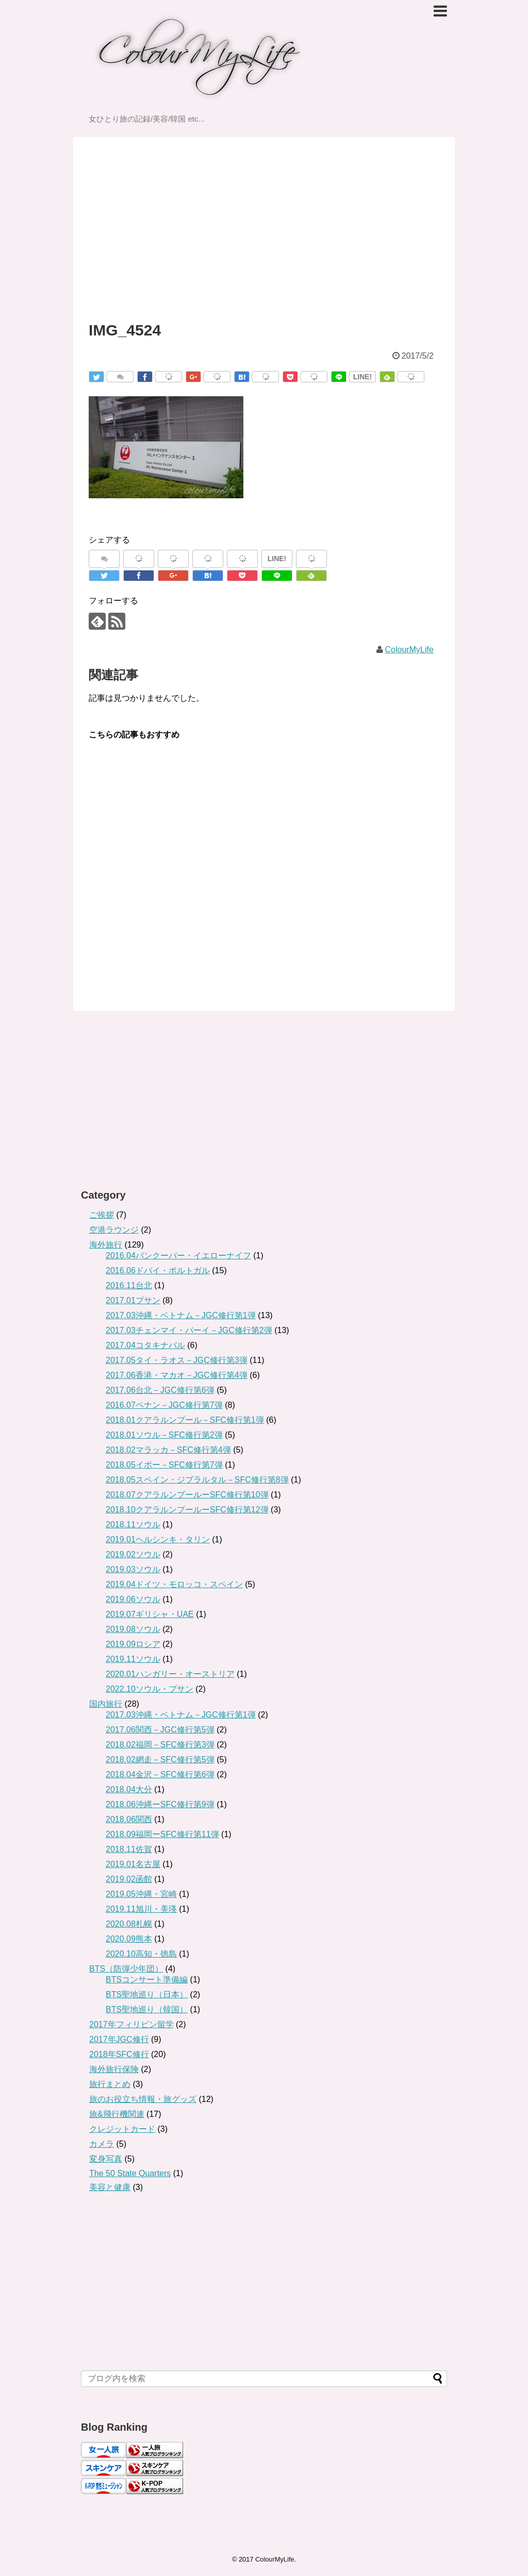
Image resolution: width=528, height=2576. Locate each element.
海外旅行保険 (114, 2069)
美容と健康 (109, 2187)
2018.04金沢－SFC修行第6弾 (160, 1774)
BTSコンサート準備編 (147, 1979)
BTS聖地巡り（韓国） (147, 2009)
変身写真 (105, 2158)
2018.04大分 (129, 1789)
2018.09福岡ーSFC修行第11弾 (162, 1834)
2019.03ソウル (133, 1569)
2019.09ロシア (133, 1644)
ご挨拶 (101, 1214)
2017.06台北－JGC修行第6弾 (160, 1390)
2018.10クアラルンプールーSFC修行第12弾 (187, 1509)
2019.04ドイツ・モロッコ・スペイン (174, 1584)
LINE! (362, 377)
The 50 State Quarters (130, 2173)
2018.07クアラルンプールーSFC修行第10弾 (187, 1494)
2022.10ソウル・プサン (149, 1689)
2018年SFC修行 (119, 2054)
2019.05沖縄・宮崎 (141, 1894)
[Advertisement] (264, 220)
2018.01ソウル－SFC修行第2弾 (164, 1434)
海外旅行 (105, 1244)
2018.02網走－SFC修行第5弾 (160, 1759)
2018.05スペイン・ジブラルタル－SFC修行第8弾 (197, 1479)
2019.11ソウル (133, 1659)
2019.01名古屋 (133, 1864)
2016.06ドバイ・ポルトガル (158, 1270)
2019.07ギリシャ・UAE (150, 1614)
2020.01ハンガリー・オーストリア (170, 1674)
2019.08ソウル (133, 1629)
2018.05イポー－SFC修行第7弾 (164, 1464)
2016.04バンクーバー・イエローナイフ (178, 1255)
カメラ (101, 2144)
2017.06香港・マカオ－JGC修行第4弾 (177, 1375)
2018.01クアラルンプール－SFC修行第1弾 (185, 1420)
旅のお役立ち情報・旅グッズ (142, 2099)
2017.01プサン (133, 1300)
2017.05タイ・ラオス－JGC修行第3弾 (177, 1360)
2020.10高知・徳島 (141, 1953)
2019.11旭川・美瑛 (141, 1909)
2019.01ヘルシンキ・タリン (158, 1539)
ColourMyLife (409, 649)
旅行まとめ (109, 2084)
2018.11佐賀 (129, 1849)
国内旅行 (105, 1703)
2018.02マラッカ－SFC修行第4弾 (168, 1449)
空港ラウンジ (114, 1229)
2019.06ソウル (133, 1599)
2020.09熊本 (129, 1938)
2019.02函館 (129, 1879)
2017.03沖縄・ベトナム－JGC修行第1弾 (181, 1315)
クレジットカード (122, 2129)
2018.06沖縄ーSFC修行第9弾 (160, 1804)
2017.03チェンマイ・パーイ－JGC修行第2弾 (189, 1330)
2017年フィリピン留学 (131, 2024)
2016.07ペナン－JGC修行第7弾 (164, 1405)
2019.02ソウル (133, 1554)
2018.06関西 (129, 1819)
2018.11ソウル (133, 1524)
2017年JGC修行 (119, 2039)
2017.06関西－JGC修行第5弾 (160, 1729)
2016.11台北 (129, 1285)
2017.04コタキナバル (145, 1345)
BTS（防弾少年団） (126, 1968)
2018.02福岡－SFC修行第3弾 (160, 1744)
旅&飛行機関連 (116, 2114)
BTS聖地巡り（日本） (147, 1994)
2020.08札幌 (129, 1924)
